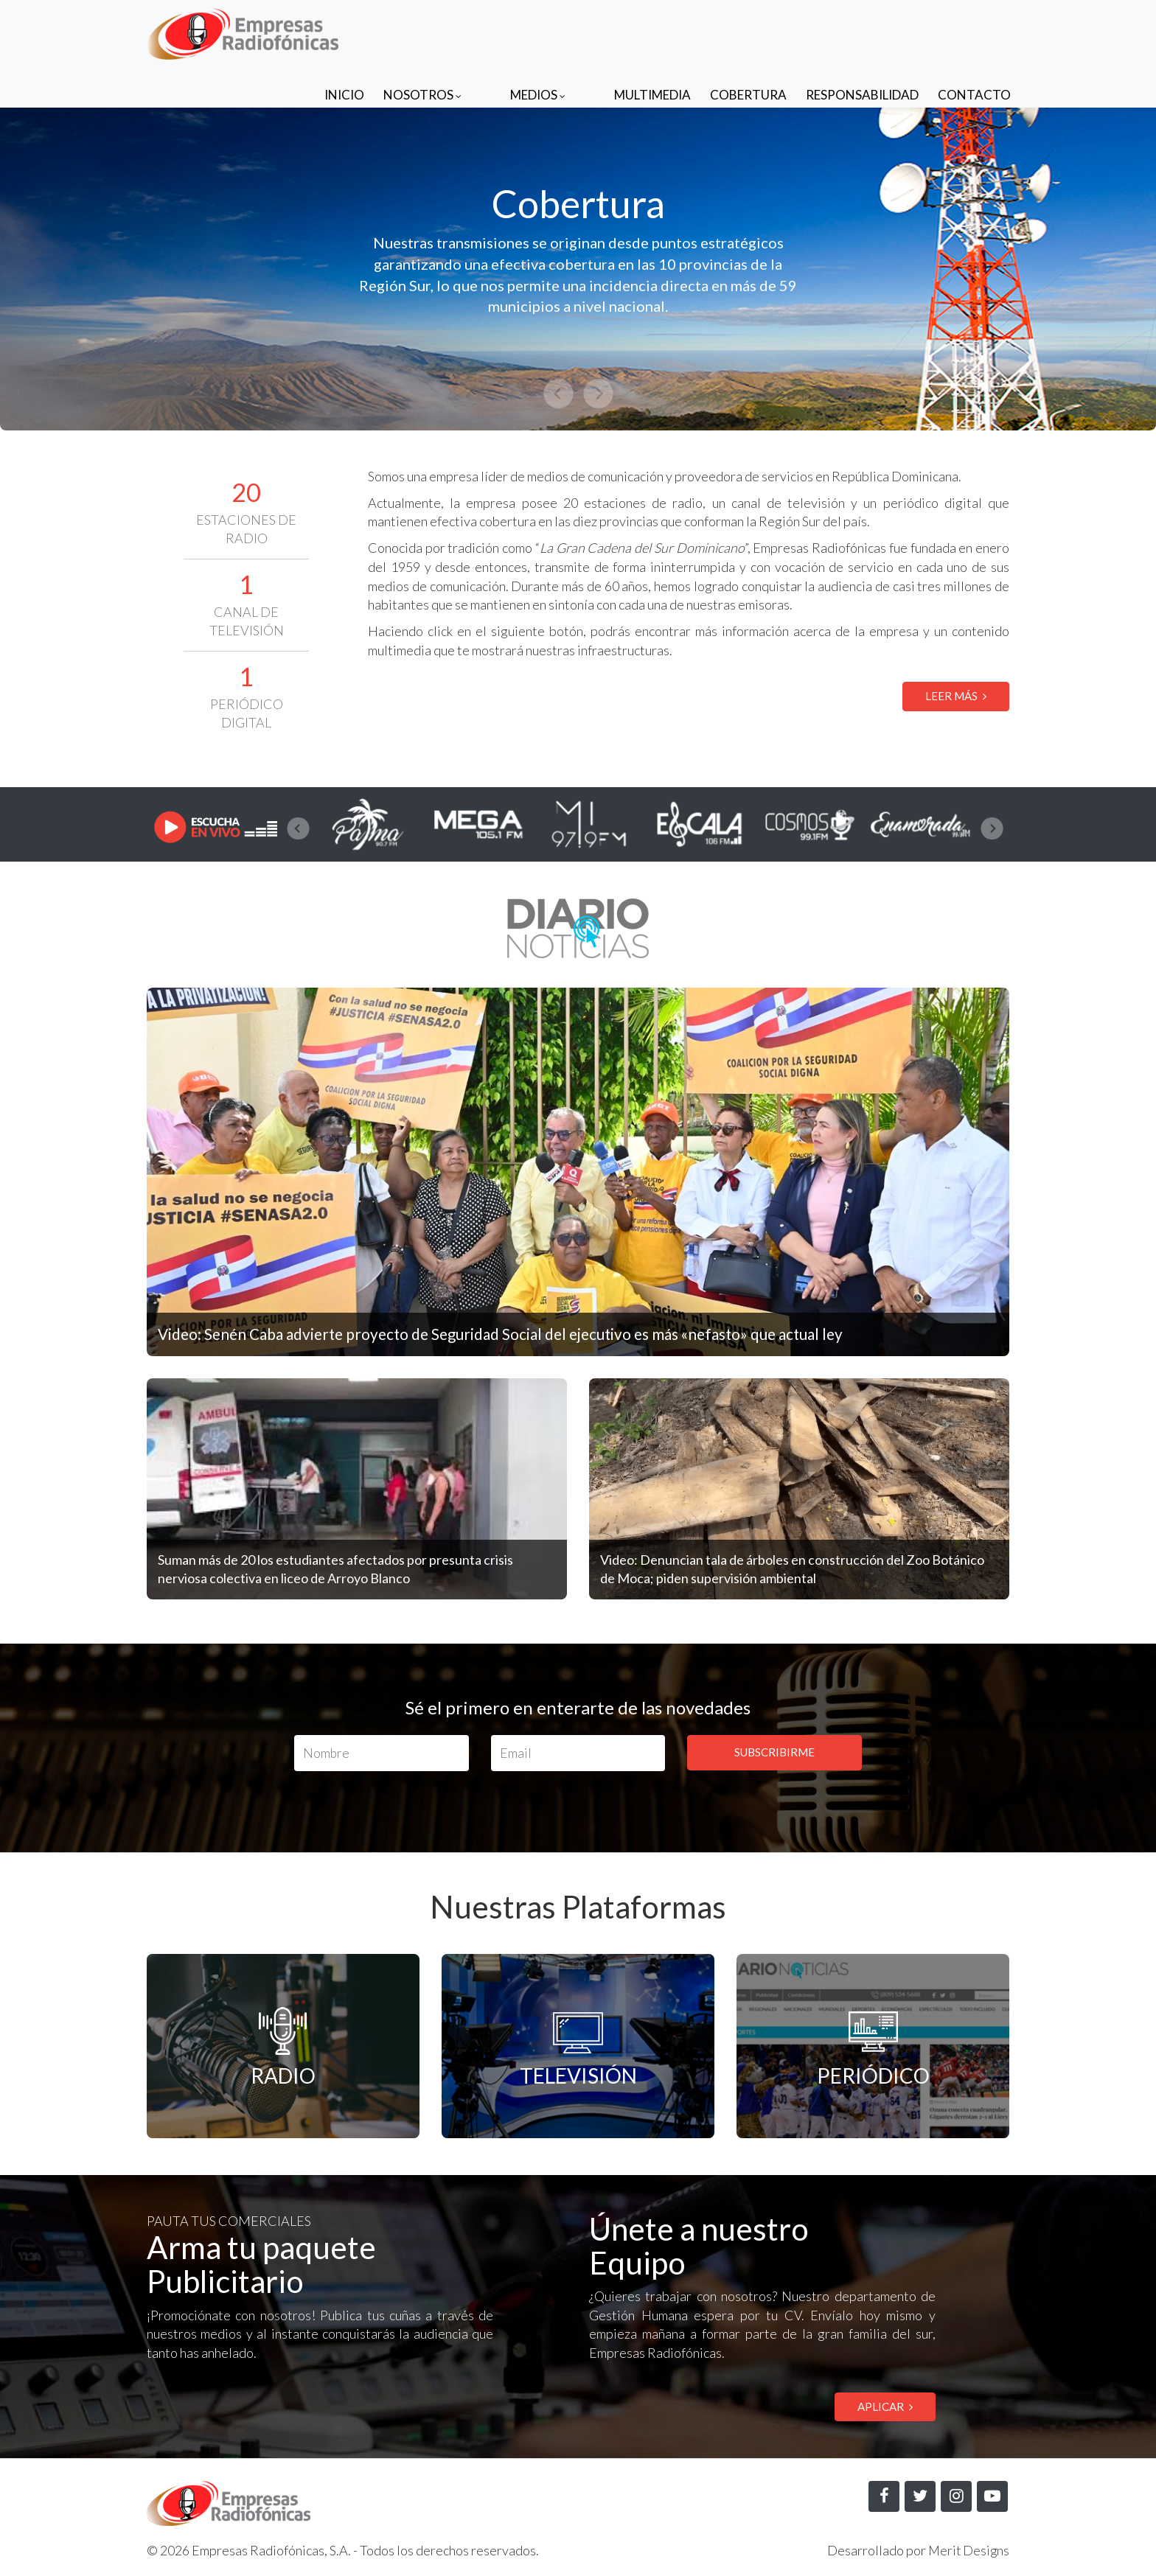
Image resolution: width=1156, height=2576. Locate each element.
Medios (567, 31)
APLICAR (885, 2406)
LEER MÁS (955, 695)
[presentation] (298, 828)
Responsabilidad (862, 31)
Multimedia (652, 31)
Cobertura (748, 31)
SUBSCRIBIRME (774, 1752)
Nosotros (481, 31)
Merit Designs (967, 2551)
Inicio (403, 31)
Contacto (974, 31)
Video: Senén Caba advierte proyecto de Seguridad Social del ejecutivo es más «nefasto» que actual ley (523, 1334)
